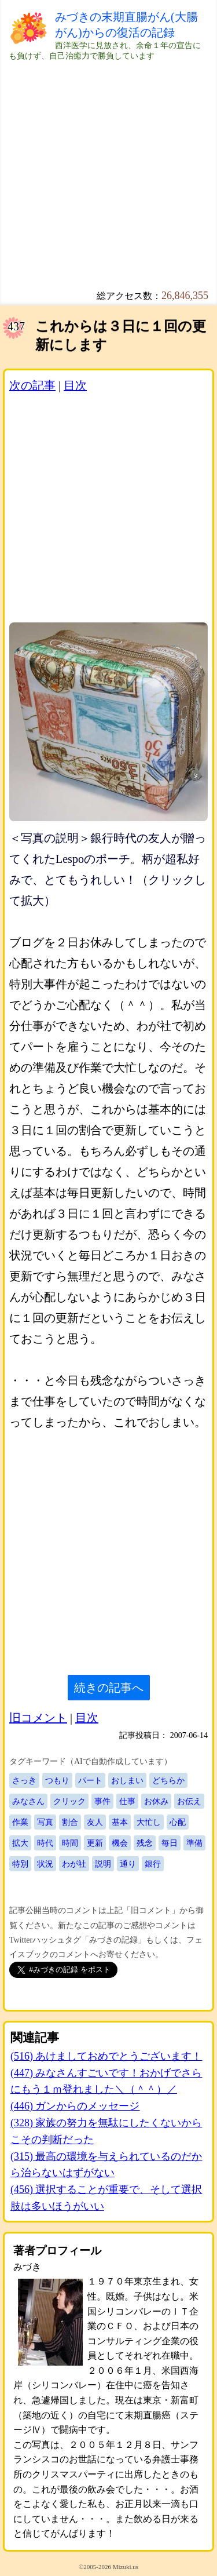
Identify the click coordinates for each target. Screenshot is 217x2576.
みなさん (28, 1801)
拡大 (20, 1843)
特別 (20, 1863)
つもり (57, 1780)
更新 (95, 1843)
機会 (120, 1843)
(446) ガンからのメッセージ (75, 2106)
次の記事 (32, 385)
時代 (45, 1843)
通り (128, 1863)
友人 (95, 1822)
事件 (102, 1801)
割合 (70, 1822)
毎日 (169, 1843)
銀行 (153, 1863)
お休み (156, 1801)
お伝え (189, 1801)
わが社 (74, 1863)
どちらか (168, 1780)
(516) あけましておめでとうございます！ (106, 2056)
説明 (103, 1863)
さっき (24, 1780)
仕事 (127, 1801)
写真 (45, 1822)
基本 (120, 1822)
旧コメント (38, 1717)
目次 (75, 385)
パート (90, 1780)
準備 (194, 1843)
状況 (45, 1863)
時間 (70, 1843)
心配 (178, 1822)
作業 (20, 1822)
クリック (69, 1801)
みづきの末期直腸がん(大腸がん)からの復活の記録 (126, 24)
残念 (145, 1843)
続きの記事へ (109, 1687)
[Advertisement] (108, 170)
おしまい (127, 1780)
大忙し (149, 1822)
